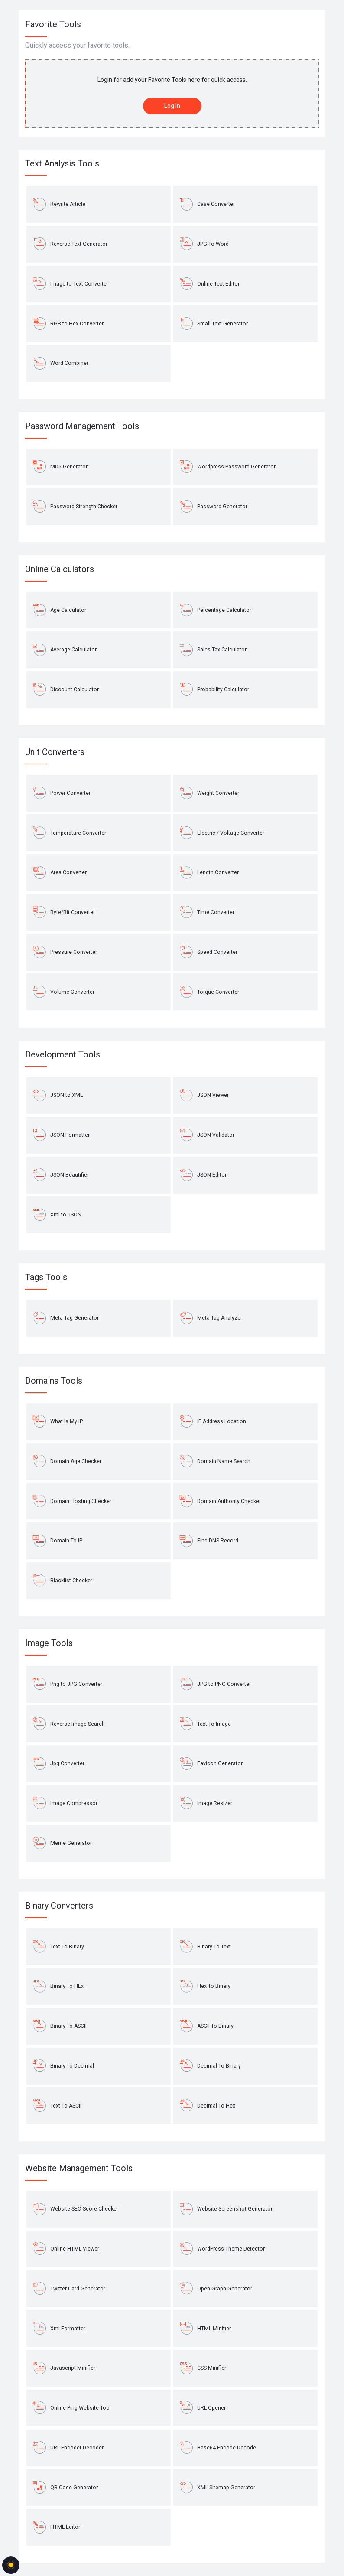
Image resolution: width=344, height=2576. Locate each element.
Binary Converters (59, 1905)
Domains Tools (53, 1381)
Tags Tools (46, 1277)
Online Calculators (59, 569)
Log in (172, 105)
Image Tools (49, 1643)
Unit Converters (54, 752)
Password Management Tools (82, 426)
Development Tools (62, 1054)
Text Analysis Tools (62, 163)
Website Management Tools (79, 2168)
